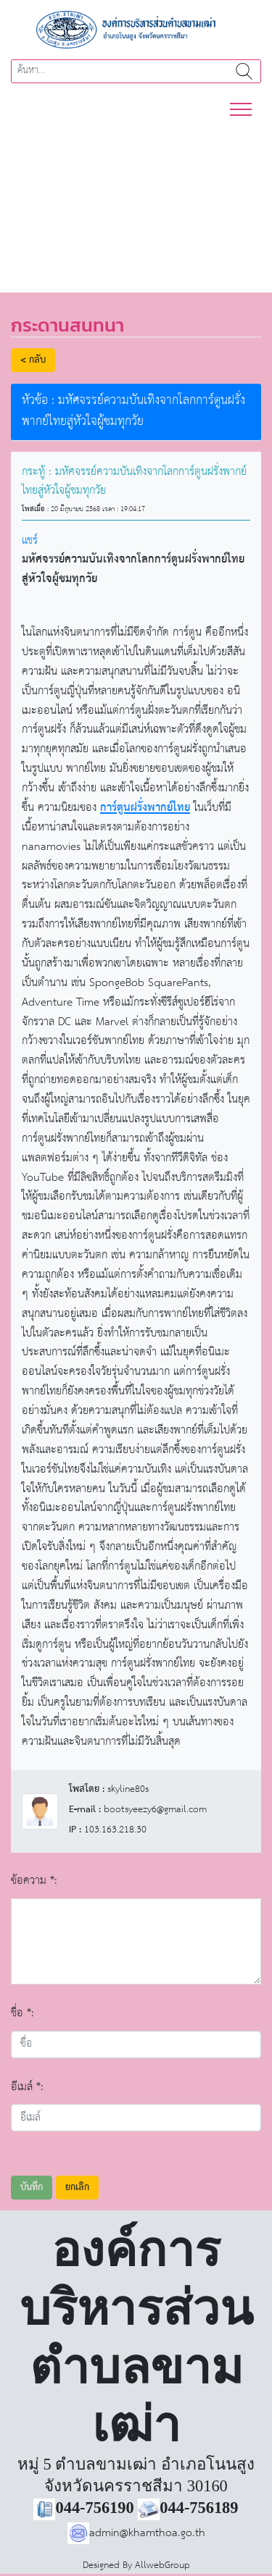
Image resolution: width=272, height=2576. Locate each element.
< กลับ (33, 360)
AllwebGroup (162, 2565)
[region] (136, 198)
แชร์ (30, 540)
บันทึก (31, 2188)
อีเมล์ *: (27, 2086)
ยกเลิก (77, 2188)
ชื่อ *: (22, 2013)
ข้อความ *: (34, 1880)
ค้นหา (244, 71)
